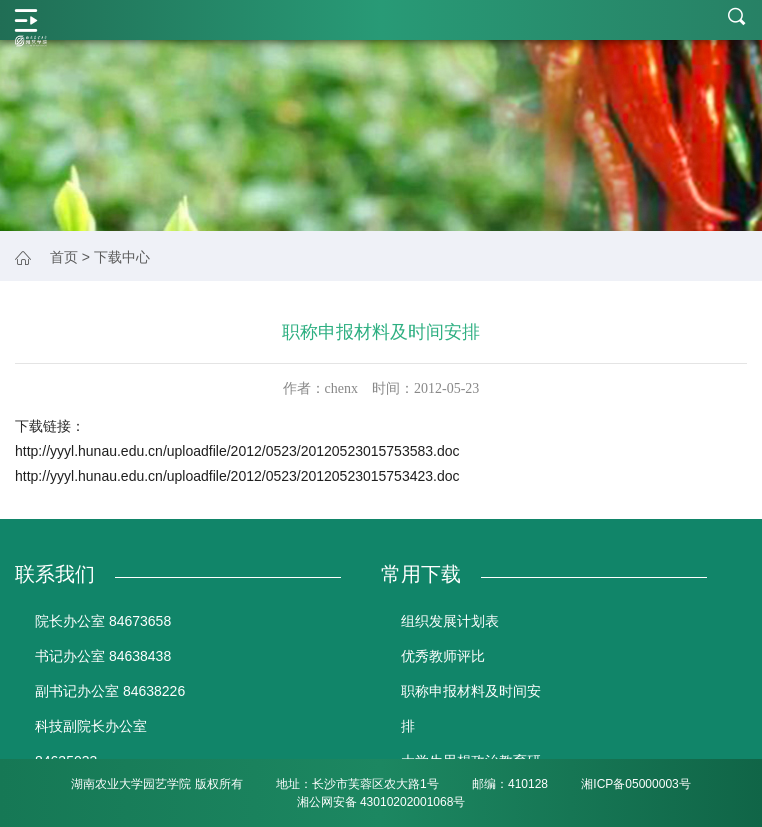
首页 (64, 257)
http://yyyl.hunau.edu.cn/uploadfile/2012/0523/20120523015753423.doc (237, 476)
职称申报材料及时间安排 (471, 708)
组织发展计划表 (450, 621)
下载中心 (122, 257)
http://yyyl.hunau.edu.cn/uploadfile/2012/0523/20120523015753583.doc (237, 451)
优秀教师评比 (443, 656)
